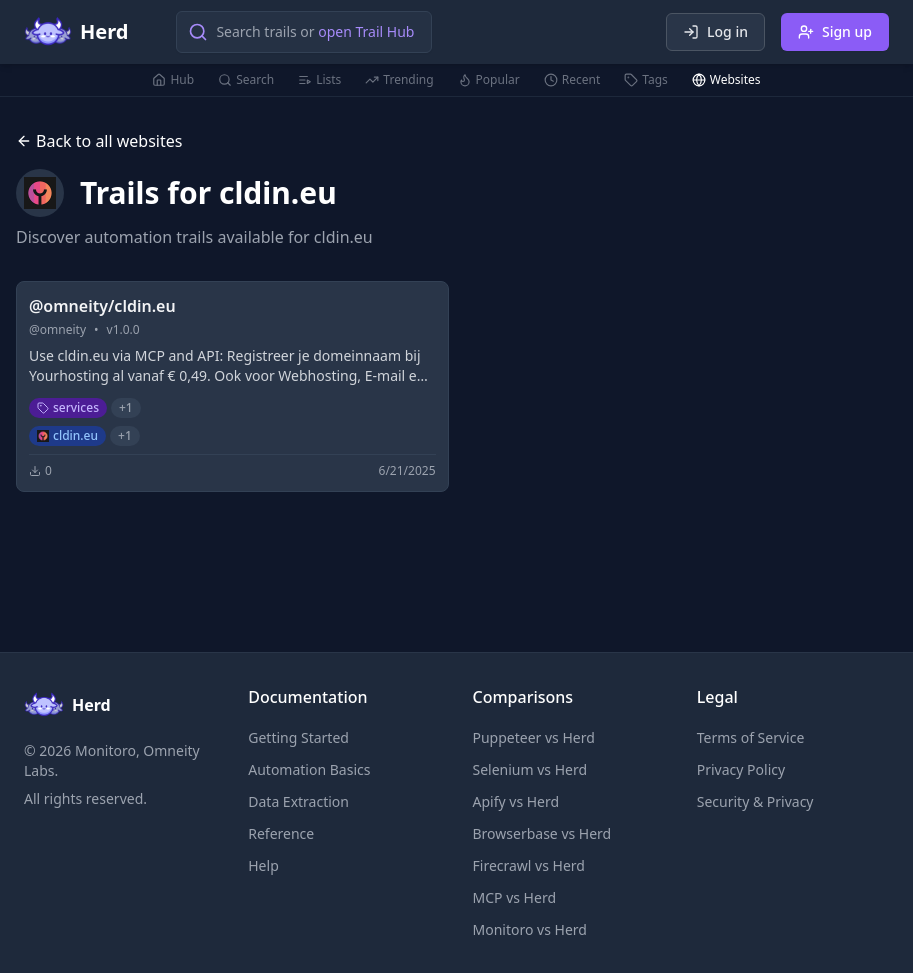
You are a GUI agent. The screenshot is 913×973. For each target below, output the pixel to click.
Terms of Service (751, 737)
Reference (281, 833)
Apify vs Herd (516, 801)
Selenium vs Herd (530, 769)
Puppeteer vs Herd (534, 737)
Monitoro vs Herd (530, 929)
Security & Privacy (755, 801)
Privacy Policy (741, 769)
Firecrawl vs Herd (529, 865)
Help (263, 865)
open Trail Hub (366, 31)
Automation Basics (309, 769)
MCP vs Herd (515, 897)
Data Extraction (298, 801)
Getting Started (298, 737)
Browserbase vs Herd (542, 833)
